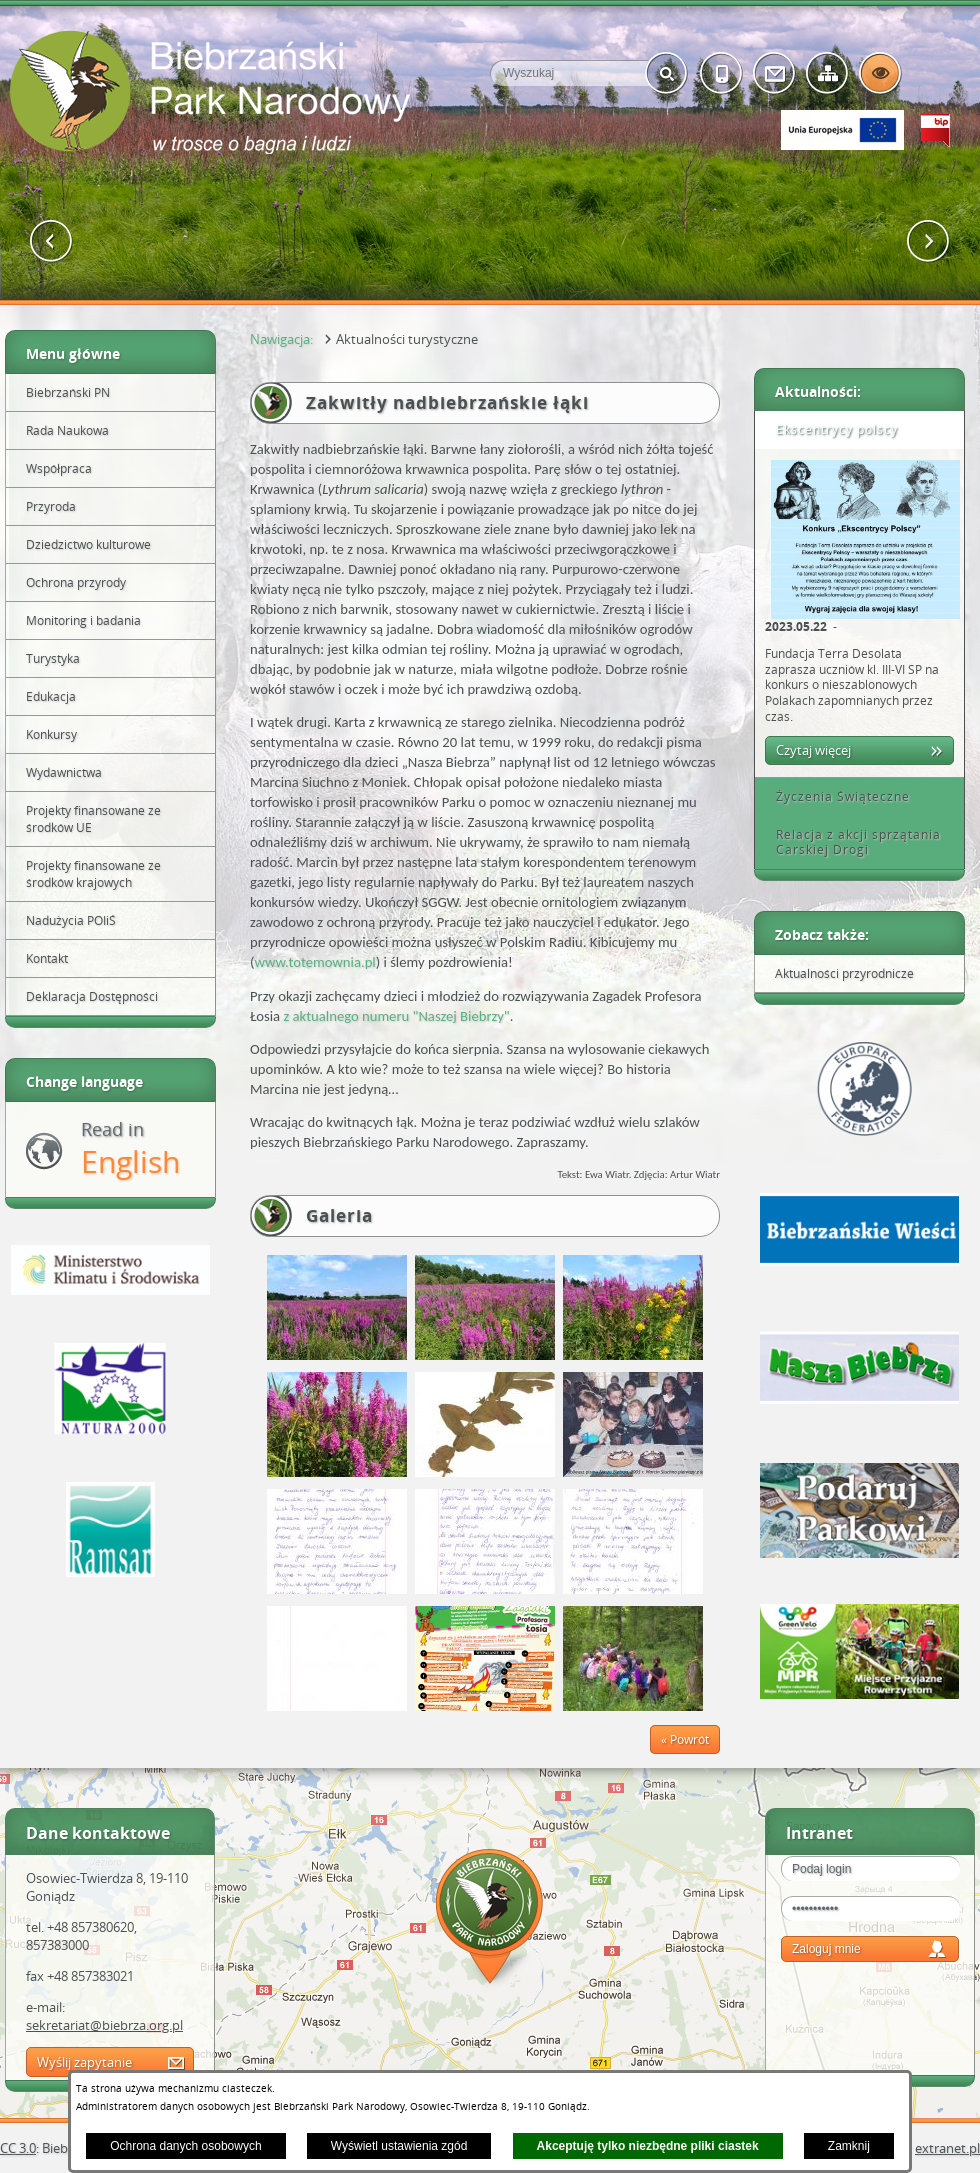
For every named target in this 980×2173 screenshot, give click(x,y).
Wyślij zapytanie (84, 2062)
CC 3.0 (18, 2148)
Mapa (490, 1919)
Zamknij (849, 2146)
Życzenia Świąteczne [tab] (836, 796)
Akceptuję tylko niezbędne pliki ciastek (648, 2146)
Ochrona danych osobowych (185, 2146)
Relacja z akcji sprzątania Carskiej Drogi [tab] (851, 842)
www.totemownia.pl (314, 962)
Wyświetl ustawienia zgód (399, 2146)
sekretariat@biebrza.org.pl (104, 2025)
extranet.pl (947, 2148)
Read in (130, 1149)
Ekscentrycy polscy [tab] (830, 429)
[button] (51, 241)
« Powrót (685, 1739)
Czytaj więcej (813, 750)
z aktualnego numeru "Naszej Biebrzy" (396, 1016)
